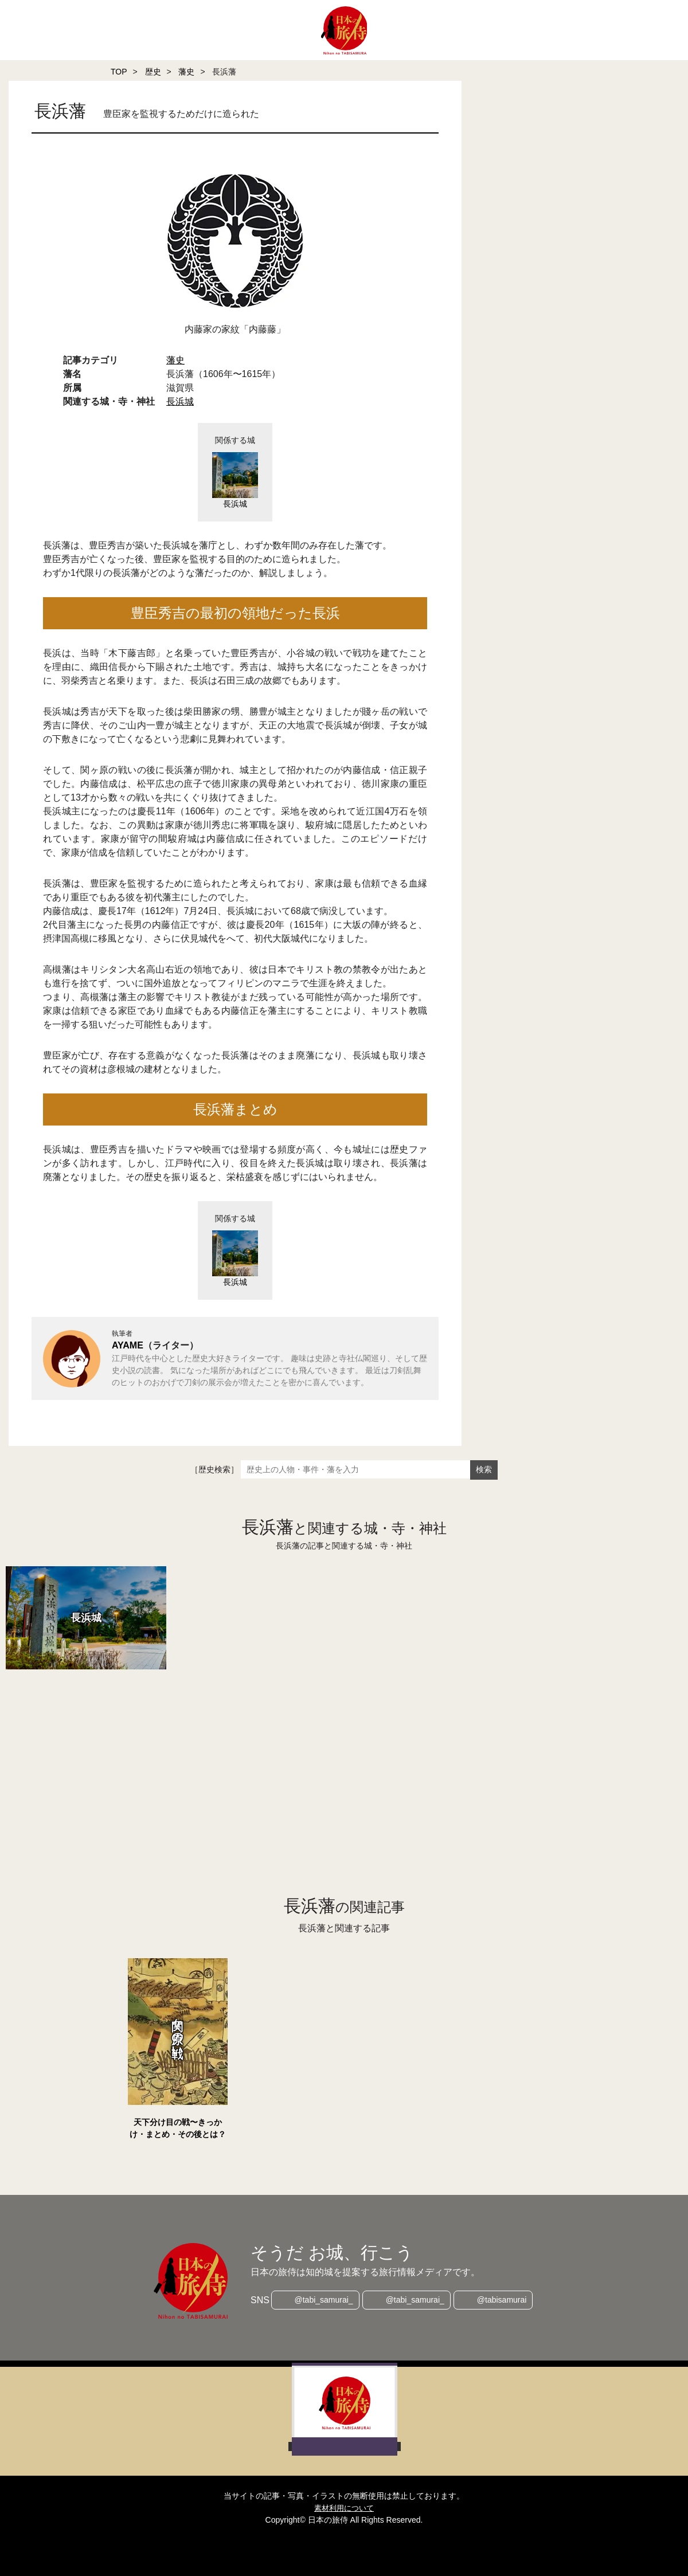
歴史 (153, 71)
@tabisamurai (505, 2300)
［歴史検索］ (214, 1469)
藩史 (186, 71)
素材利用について (344, 2507)
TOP (119, 71)
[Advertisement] (321, 1752)
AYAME (127, 1345)
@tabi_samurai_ (321, 2300)
